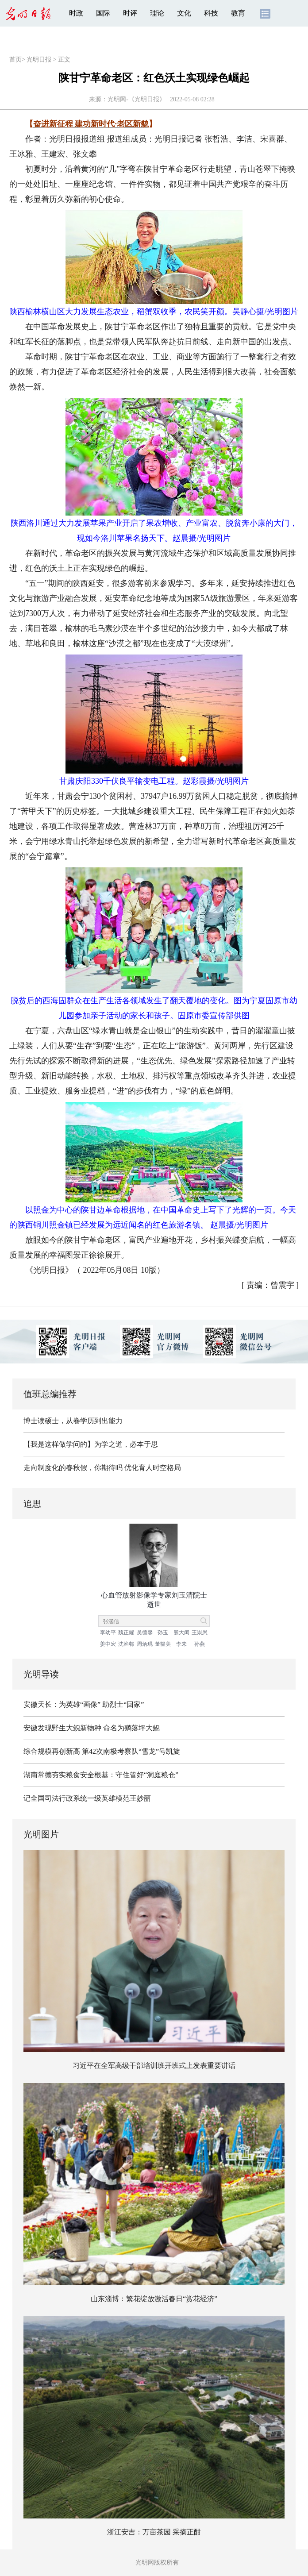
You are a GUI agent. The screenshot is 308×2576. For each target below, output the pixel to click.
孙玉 (163, 1632)
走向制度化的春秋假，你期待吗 (73, 1467)
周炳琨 (145, 1644)
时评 (130, 13)
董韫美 (163, 1644)
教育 (238, 13)
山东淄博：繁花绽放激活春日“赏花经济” (154, 2299)
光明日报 (39, 59)
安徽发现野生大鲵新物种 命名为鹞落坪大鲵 (91, 1728)
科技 (211, 13)
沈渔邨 (126, 1644)
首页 (15, 59)
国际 (103, 13)
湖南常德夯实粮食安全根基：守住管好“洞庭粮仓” (100, 1775)
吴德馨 (145, 1632)
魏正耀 (126, 1632)
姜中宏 (108, 1644)
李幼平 (108, 1632)
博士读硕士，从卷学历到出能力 (73, 1421)
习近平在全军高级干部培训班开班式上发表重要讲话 (154, 2065)
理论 (157, 13)
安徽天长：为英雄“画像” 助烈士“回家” (83, 1704)
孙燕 (199, 1644)
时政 (76, 13)
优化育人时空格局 (152, 1467)
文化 (184, 13)
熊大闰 (181, 1632)
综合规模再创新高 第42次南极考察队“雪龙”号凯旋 (101, 1751)
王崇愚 (200, 1632)
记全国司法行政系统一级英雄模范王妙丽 (87, 1798)
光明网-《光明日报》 (137, 99)
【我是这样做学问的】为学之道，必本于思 (90, 1444)
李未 (181, 1644)
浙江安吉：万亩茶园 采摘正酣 (154, 2532)
